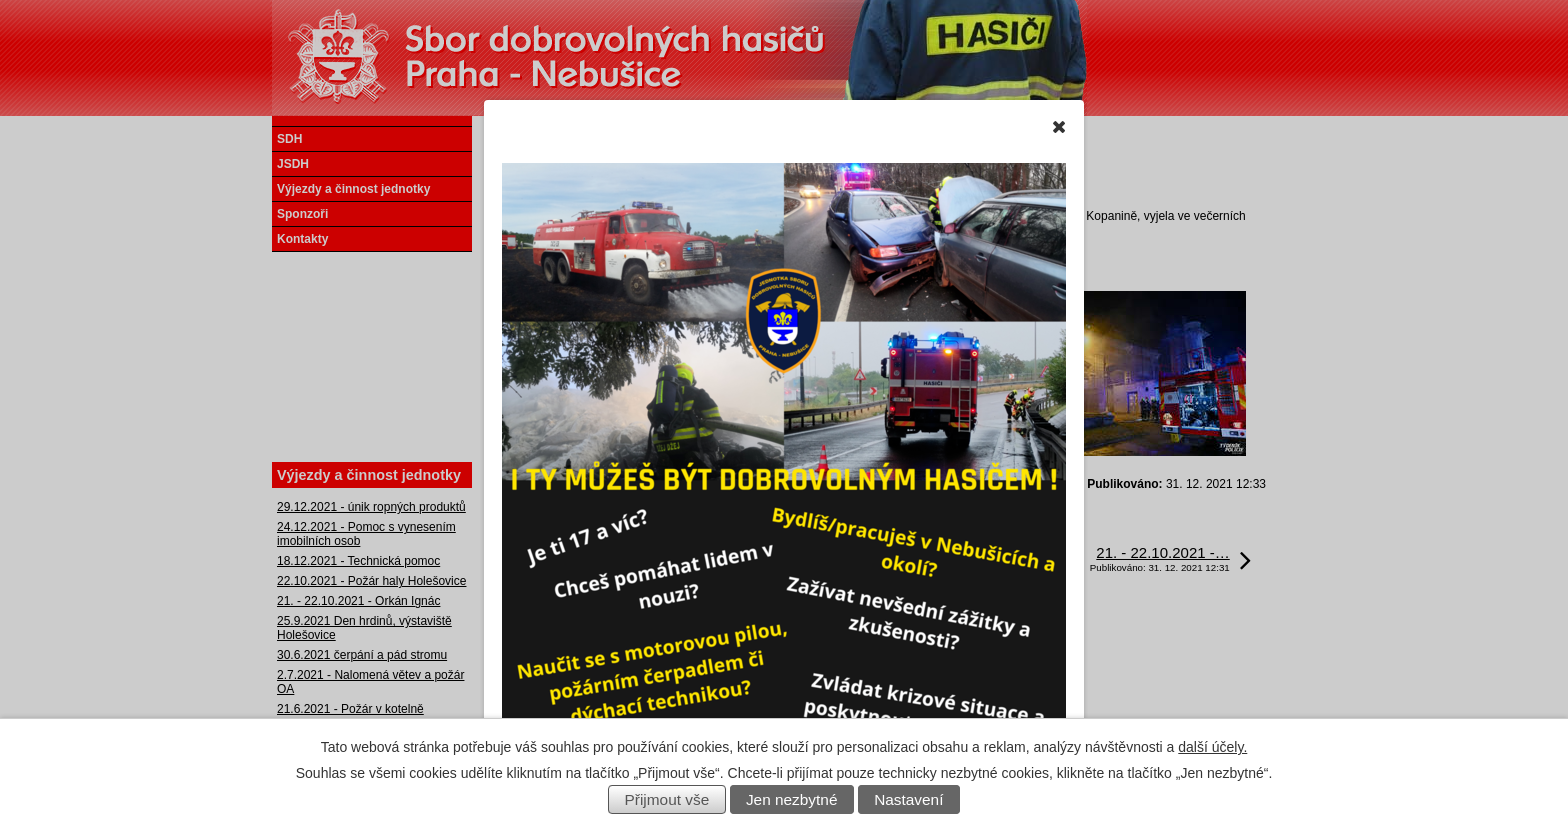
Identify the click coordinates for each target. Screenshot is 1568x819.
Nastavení (908, 799)
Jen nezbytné (792, 799)
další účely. (1212, 747)
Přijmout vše (667, 799)
